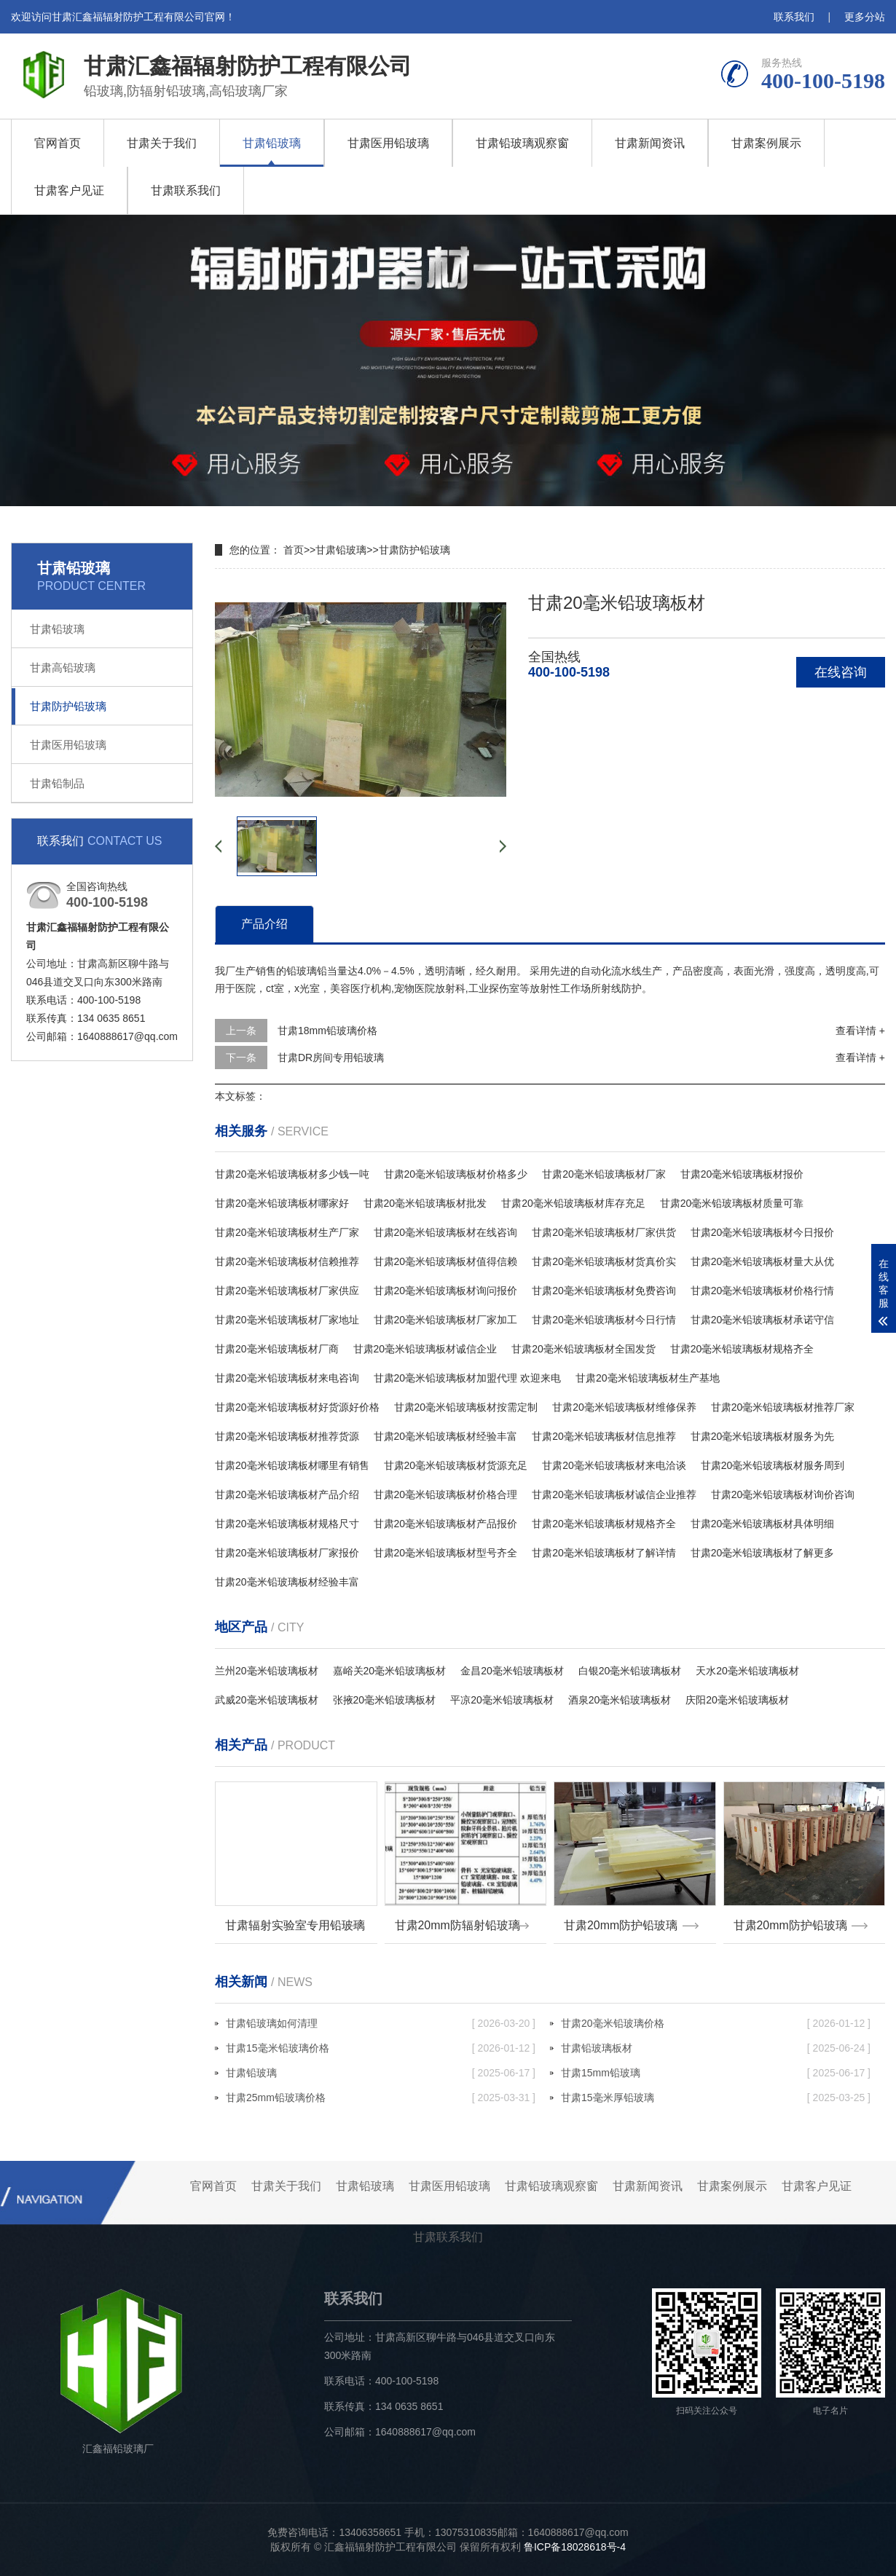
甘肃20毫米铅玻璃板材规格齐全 (742, 1349)
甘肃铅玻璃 (272, 143)
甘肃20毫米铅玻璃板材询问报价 (446, 1290)
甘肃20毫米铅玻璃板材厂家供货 (604, 1232)
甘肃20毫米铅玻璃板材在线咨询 (446, 1232)
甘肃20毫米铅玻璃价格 (716, 2023)
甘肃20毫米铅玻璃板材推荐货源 (287, 1436)
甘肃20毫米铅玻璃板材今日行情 (604, 1320)
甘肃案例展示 (766, 143)
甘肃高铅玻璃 (62, 667)
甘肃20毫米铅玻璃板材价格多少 (456, 1174)
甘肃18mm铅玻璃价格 (327, 1030)
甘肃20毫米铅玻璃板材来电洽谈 (614, 1465)
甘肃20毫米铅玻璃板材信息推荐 (604, 1436)
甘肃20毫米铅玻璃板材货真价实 (604, 1261)
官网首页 (57, 143)
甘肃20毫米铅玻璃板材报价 (742, 1174)
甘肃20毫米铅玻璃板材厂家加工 (446, 1320)
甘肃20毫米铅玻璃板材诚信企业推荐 (614, 1494)
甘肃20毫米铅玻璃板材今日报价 (763, 1232)
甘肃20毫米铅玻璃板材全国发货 (583, 1349)
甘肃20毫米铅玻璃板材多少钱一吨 (292, 1174)
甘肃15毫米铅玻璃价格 (380, 2048)
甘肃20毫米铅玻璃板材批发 (425, 1203)
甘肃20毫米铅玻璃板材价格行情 (763, 1290)
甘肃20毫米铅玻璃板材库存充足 (573, 1203)
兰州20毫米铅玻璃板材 (266, 1671)
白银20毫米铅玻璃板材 (630, 1671)
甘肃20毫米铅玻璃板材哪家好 (282, 1203)
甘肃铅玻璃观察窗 (522, 143)
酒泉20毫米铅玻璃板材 (620, 1700)
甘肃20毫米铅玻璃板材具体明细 (763, 1523)
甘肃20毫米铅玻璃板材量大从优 (763, 1261)
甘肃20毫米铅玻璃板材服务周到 (773, 1465)
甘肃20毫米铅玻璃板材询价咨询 (783, 1494)
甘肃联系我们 (186, 190)
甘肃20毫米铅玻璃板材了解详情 (604, 1553)
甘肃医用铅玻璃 (388, 143)
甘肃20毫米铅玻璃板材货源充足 (456, 1465)
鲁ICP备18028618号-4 (575, 2547)
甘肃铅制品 (57, 783)
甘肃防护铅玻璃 (68, 706)
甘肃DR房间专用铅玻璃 (331, 1057)
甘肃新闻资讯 (650, 143)
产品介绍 (264, 924)
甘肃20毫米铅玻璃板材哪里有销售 (292, 1465)
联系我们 (794, 17)
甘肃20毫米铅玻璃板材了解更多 (763, 1553)
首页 (293, 550)
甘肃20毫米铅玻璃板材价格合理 (446, 1494)
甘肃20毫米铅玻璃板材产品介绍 (287, 1494)
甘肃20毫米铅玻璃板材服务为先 (763, 1436)
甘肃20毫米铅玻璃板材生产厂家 (287, 1232)
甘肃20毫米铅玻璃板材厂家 (604, 1174)
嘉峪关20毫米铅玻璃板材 (390, 1671)
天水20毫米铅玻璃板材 (747, 1671)
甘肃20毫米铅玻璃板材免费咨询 (604, 1290)
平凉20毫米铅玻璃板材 (502, 1700)
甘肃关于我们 (162, 143)
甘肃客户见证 (69, 190)
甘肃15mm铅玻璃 (716, 2072)
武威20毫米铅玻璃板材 (266, 1700)
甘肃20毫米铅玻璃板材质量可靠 (732, 1203)
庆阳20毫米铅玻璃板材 (737, 1700)
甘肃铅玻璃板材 (716, 2048)
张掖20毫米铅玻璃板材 (384, 1700)
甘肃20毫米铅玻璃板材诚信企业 (425, 1349)
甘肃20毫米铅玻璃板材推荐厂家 (783, 1407)
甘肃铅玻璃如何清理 (380, 2023)
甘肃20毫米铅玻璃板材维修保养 (624, 1407)
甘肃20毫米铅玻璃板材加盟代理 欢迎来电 (467, 1378)
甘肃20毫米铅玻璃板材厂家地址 (287, 1320)
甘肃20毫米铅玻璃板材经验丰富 (446, 1436)
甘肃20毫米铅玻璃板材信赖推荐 (287, 1261)
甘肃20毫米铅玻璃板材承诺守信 (763, 1320)
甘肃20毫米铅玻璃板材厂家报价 (287, 1553)
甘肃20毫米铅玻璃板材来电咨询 (287, 1378)
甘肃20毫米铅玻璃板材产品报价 (446, 1523)
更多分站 (864, 17)
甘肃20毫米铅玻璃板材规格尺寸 (287, 1523)
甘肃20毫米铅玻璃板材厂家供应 (287, 1290)
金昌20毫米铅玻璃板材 (512, 1671)
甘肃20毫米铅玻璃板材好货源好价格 (297, 1407)
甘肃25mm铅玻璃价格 (380, 2097)
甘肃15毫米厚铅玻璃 (716, 2097)
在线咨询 (840, 672)
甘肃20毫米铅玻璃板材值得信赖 (446, 1261)
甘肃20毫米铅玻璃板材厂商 (277, 1349)
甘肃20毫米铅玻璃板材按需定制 (466, 1407)
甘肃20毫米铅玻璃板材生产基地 (647, 1378)
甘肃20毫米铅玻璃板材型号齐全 (446, 1553)
